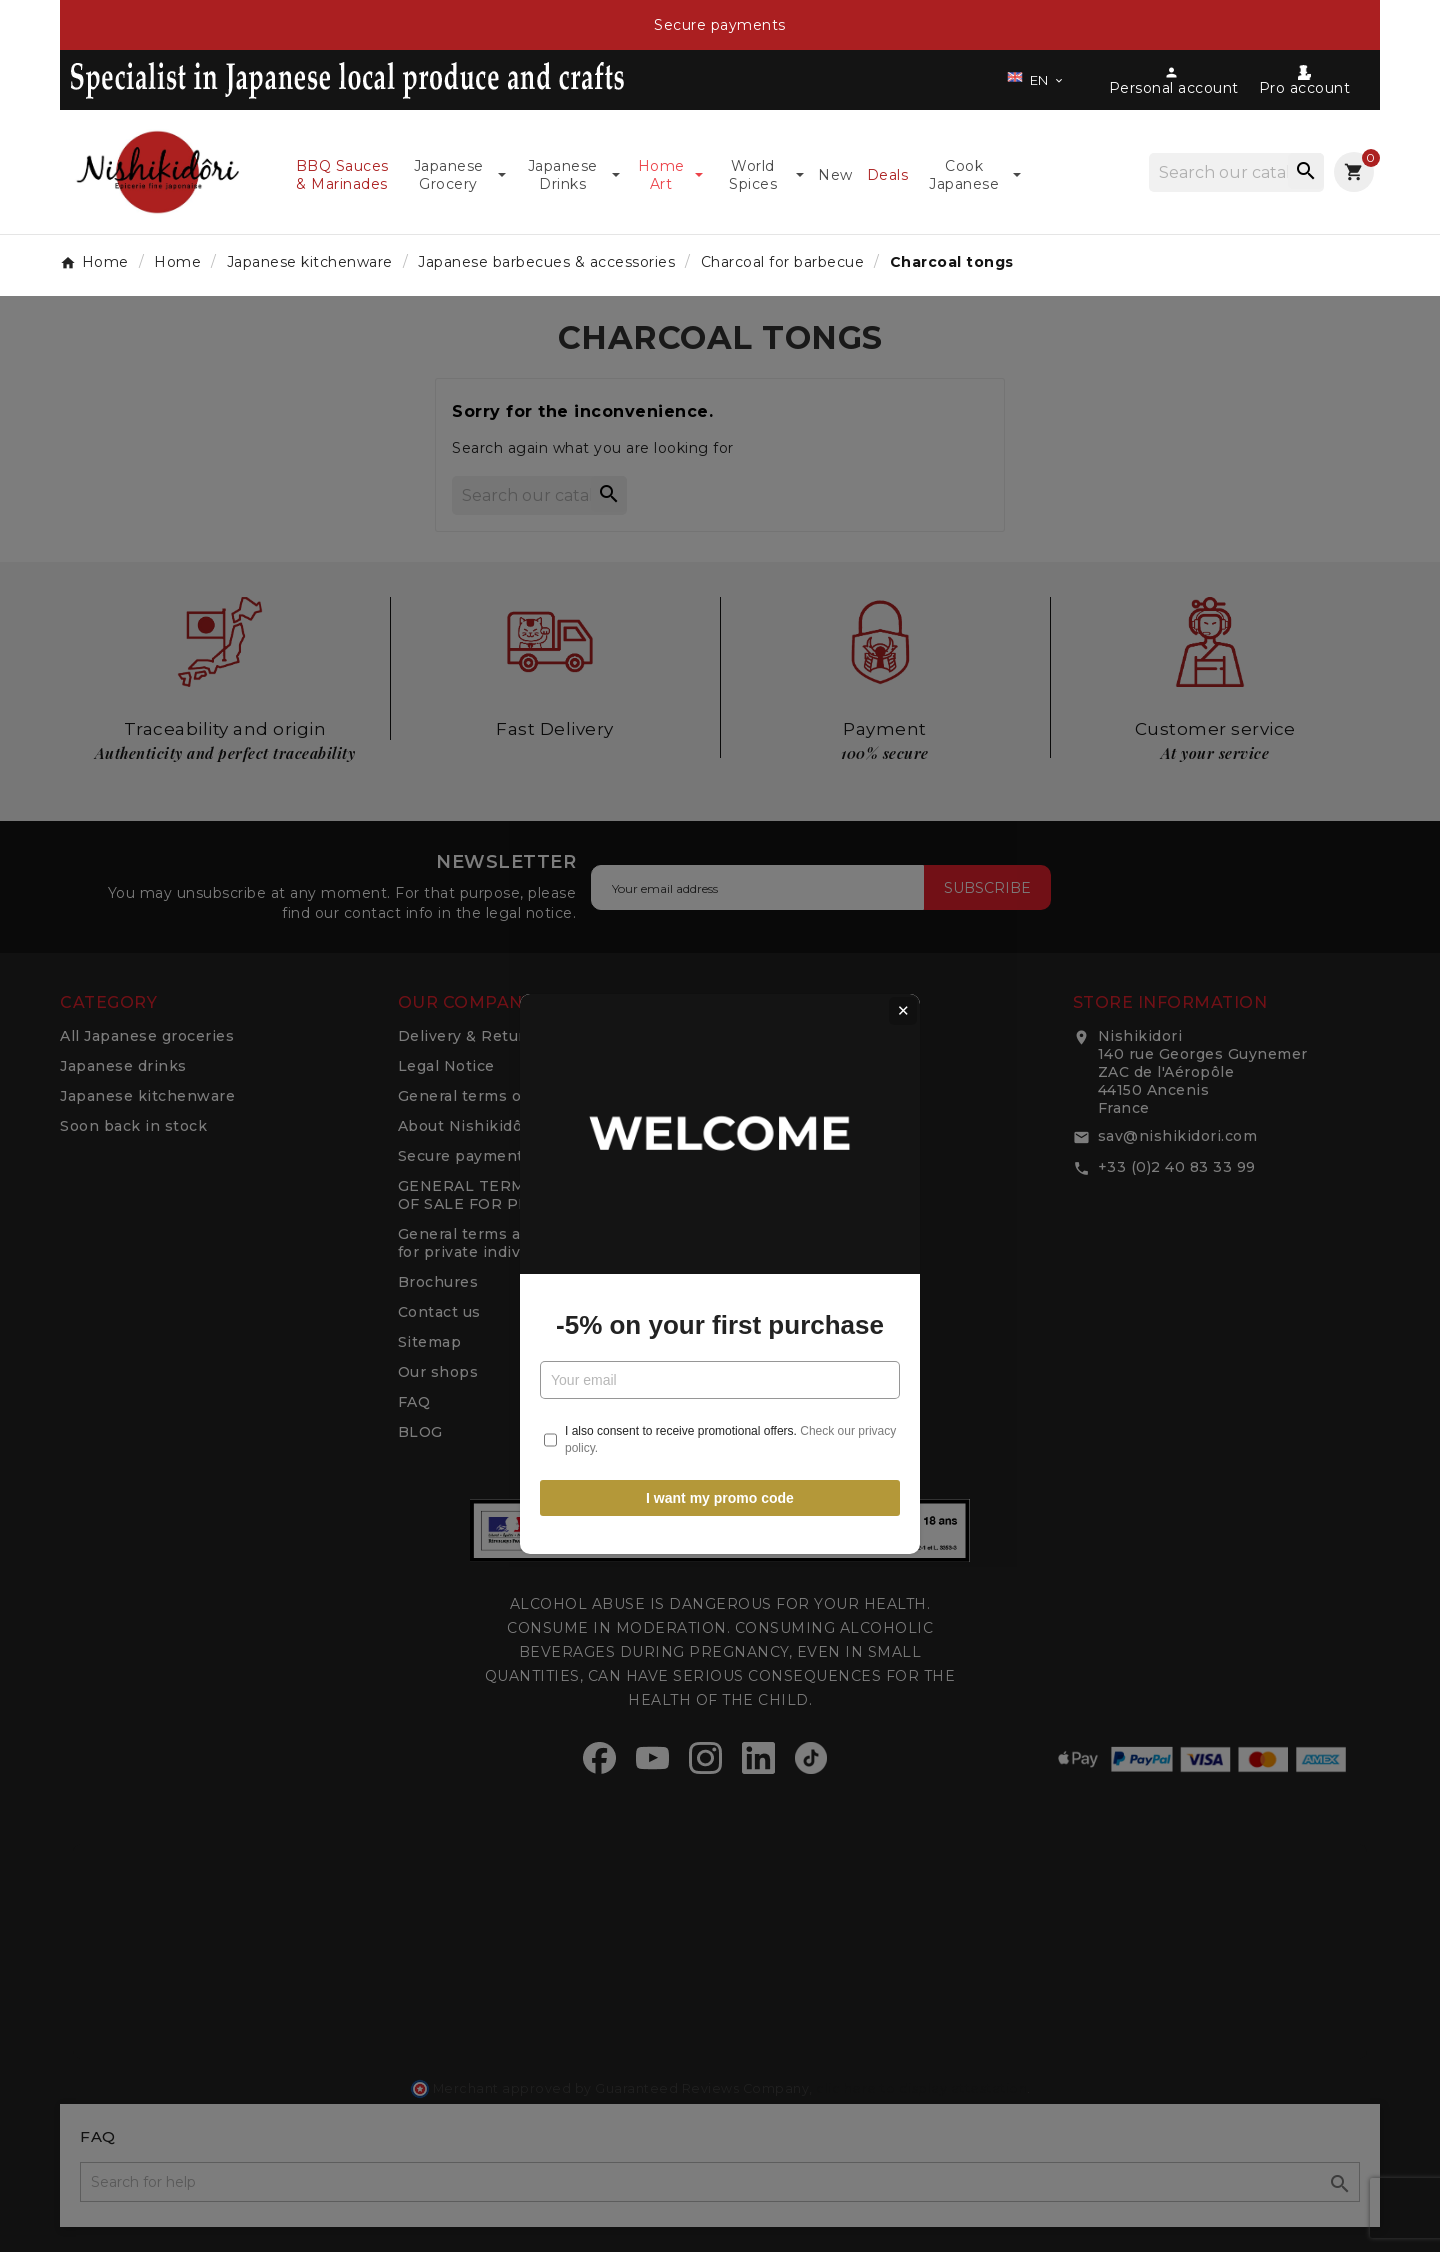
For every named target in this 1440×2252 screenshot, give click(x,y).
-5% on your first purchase (720, 1177)
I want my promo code (720, 1350)
